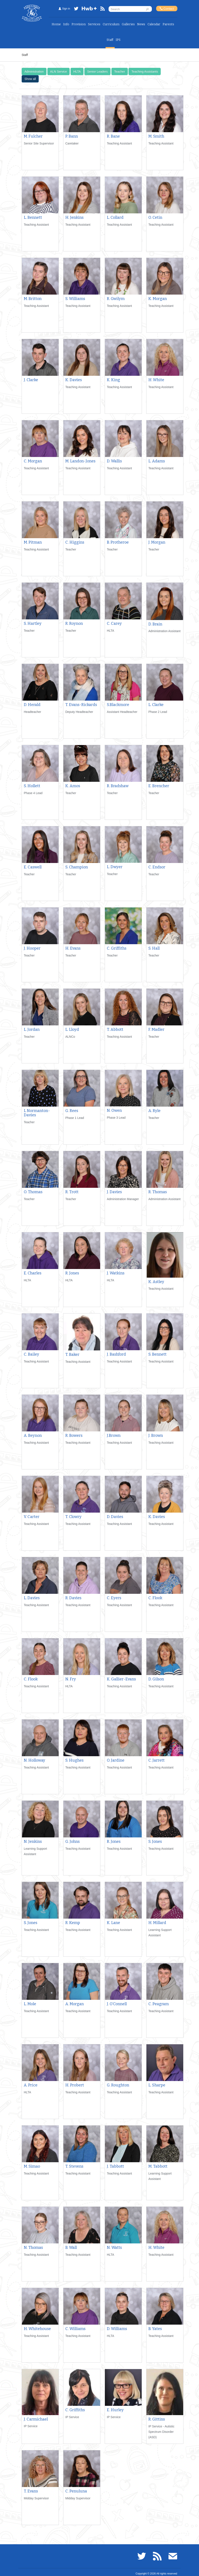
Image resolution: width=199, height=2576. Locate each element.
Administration (34, 71)
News (141, 24)
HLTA (77, 71)
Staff (110, 40)
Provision (79, 24)
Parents (168, 24)
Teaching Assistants (144, 71)
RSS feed (102, 9)
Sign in (66, 8)
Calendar (154, 24)
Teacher (119, 71)
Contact (167, 8)
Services (94, 24)
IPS (118, 40)
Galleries (128, 24)
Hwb (89, 9)
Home (56, 24)
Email (173, 2556)
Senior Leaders (97, 71)
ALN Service (58, 71)
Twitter (76, 9)
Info (66, 24)
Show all (30, 79)
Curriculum (111, 24)
